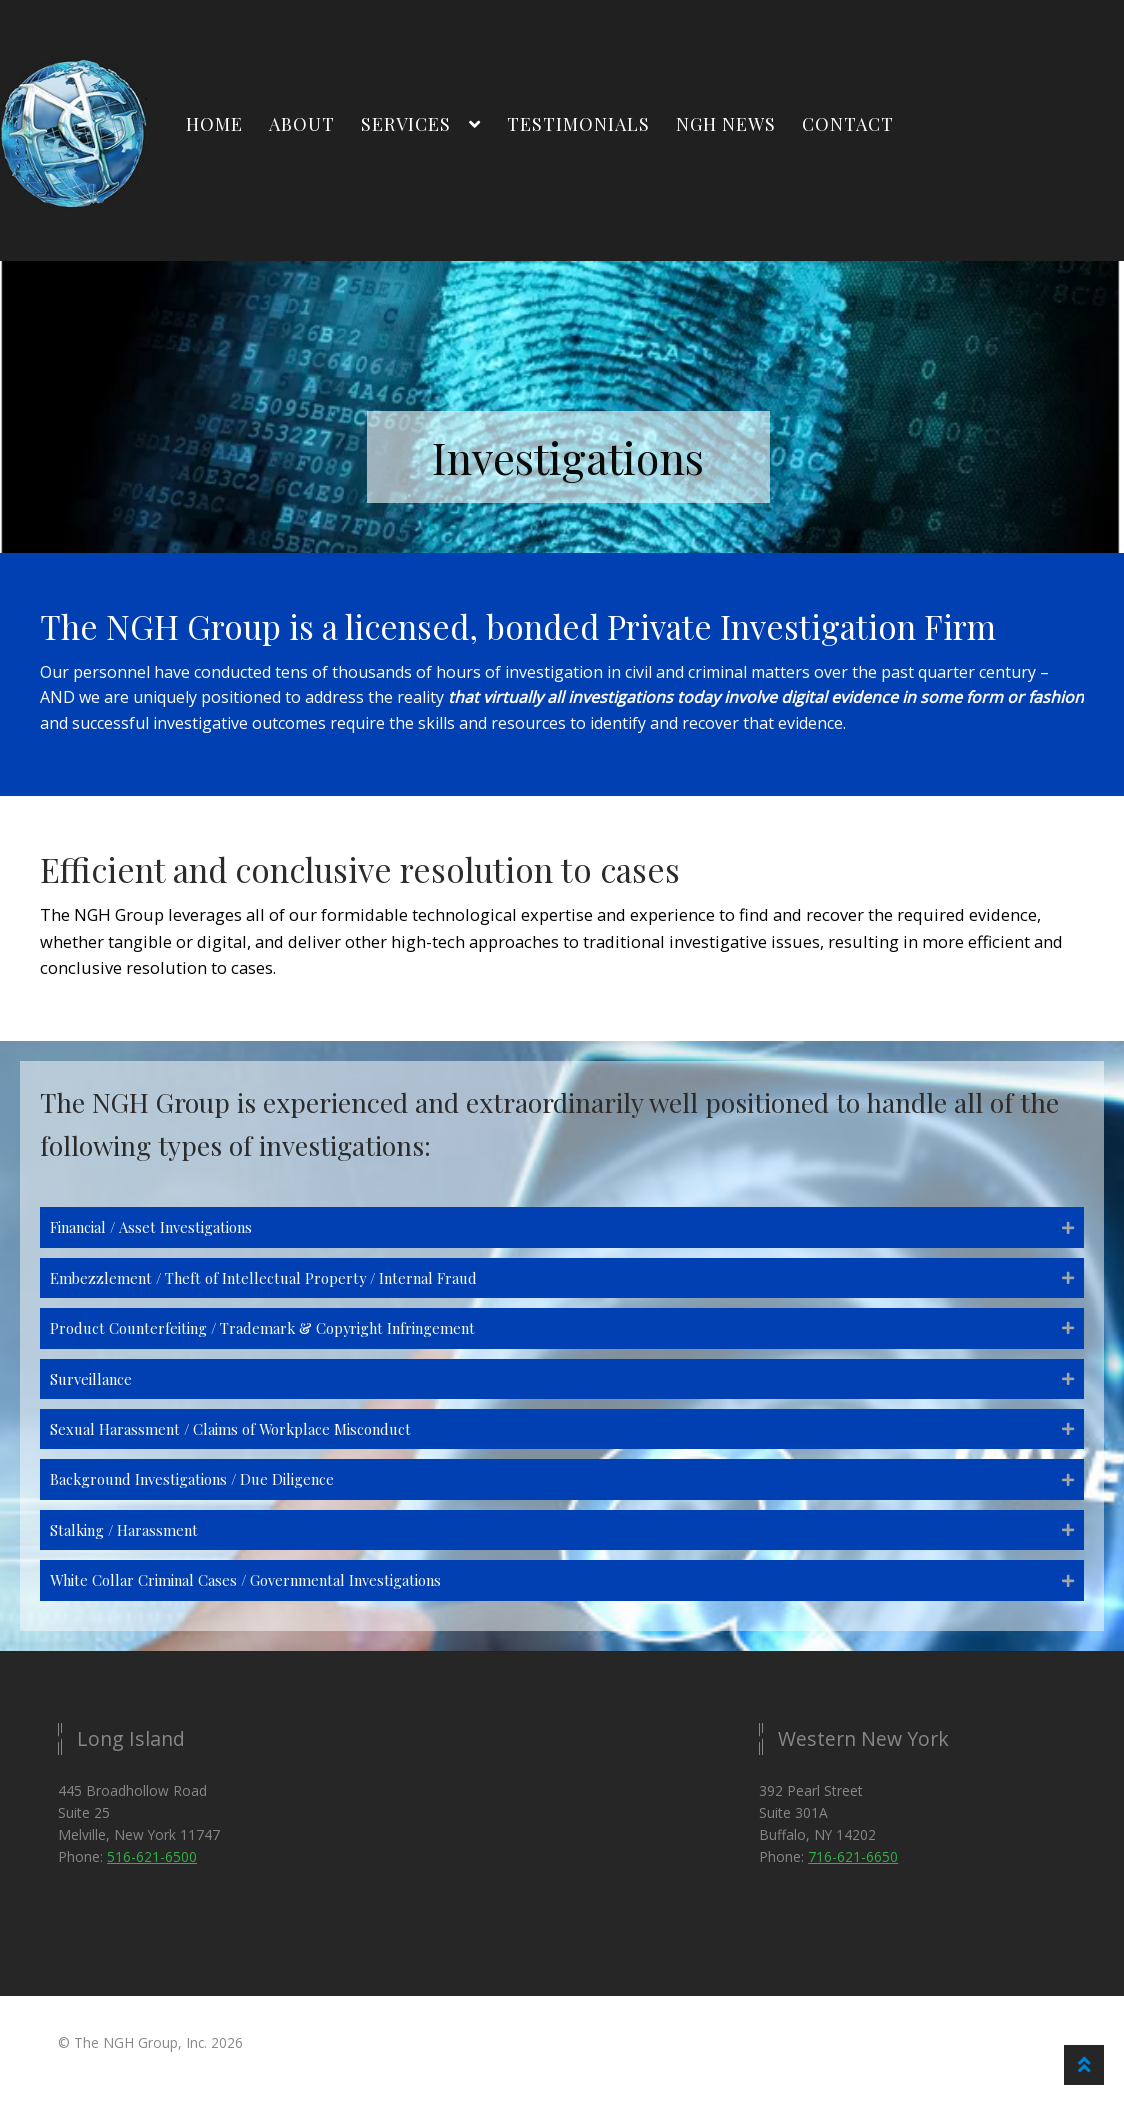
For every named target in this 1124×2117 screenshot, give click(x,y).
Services (406, 124)
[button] (562, 1228)
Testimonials (578, 124)
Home (214, 124)
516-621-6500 (152, 1877)
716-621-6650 (853, 1877)
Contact (848, 124)
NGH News (726, 124)
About (302, 124)
